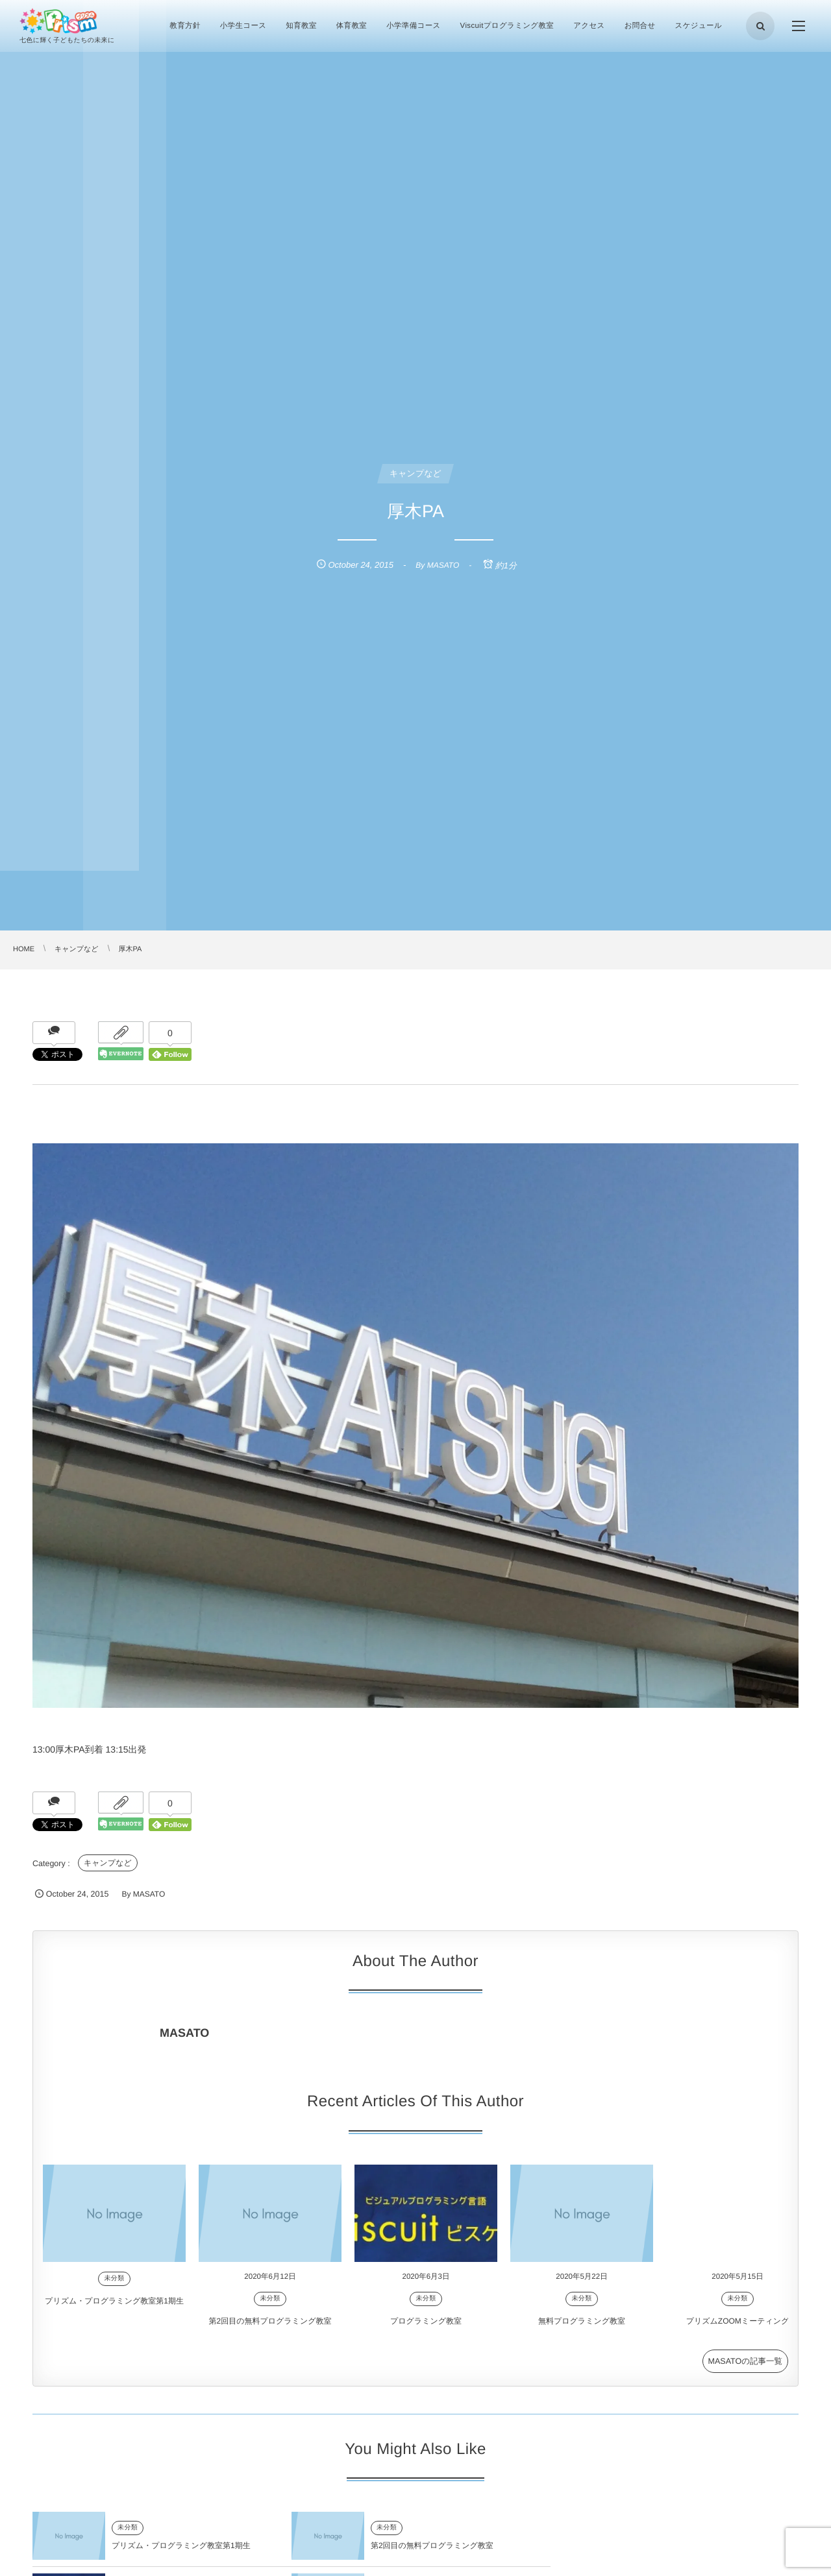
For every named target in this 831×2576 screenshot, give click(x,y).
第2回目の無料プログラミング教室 (270, 2334)
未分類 (114, 2290)
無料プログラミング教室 (581, 2334)
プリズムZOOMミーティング (737, 2334)
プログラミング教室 (426, 2334)
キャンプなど (108, 1862)
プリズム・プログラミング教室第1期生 (114, 2313)
